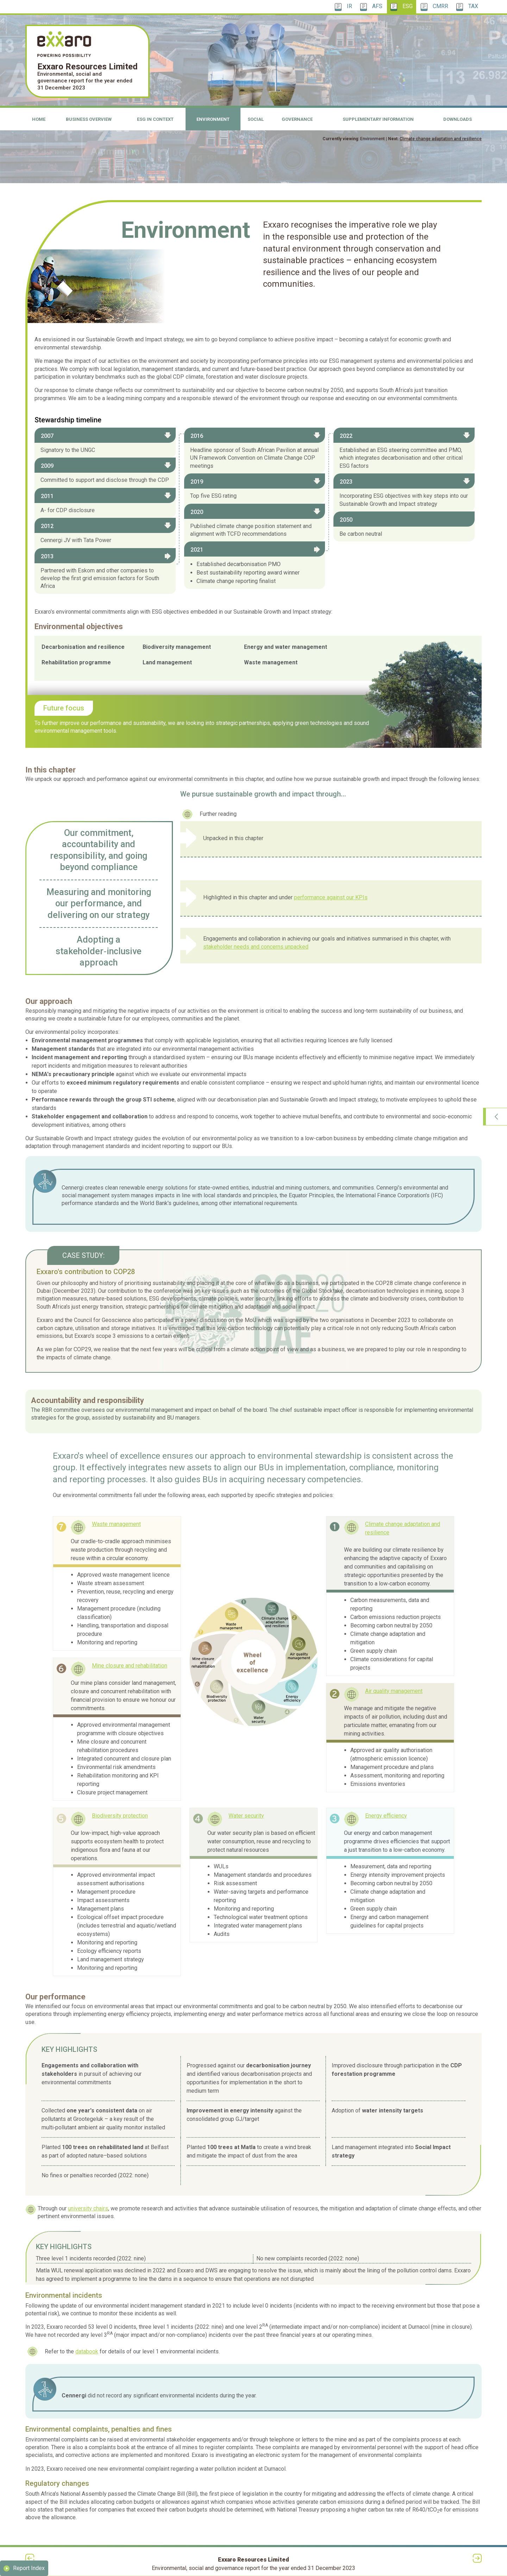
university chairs (88, 2208)
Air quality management (394, 1691)
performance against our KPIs (331, 897)
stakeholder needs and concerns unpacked (255, 946)
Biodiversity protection (120, 1815)
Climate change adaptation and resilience (441, 138)
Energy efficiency (386, 1815)
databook (86, 2351)
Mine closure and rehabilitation (129, 1665)
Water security (246, 1815)
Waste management (116, 1524)
